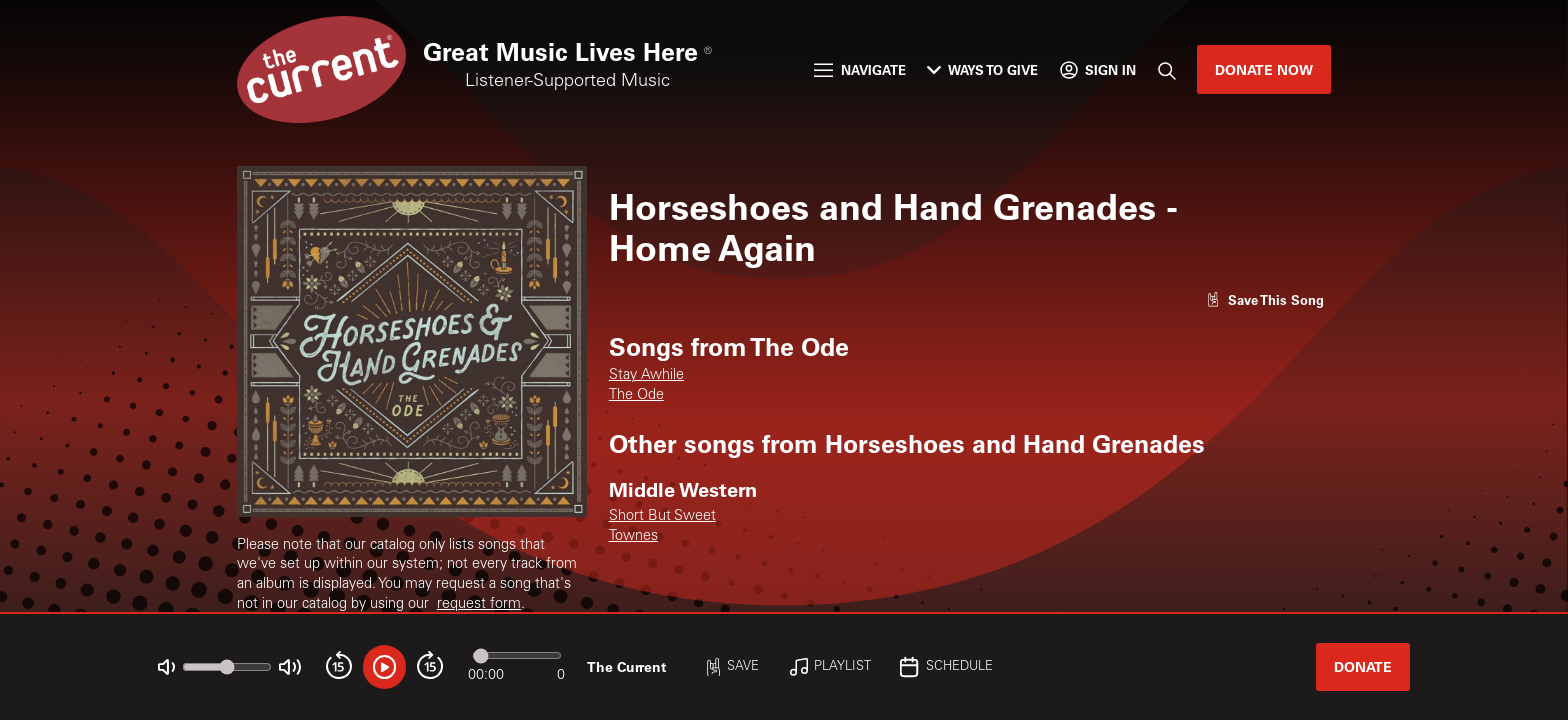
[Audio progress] (517, 655)
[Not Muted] (166, 667)
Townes (633, 537)
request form (479, 605)
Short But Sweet (662, 517)
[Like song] (1265, 299)
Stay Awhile (646, 376)
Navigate (859, 69)
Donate (1363, 666)
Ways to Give (982, 69)
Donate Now (1264, 69)
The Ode (636, 396)
